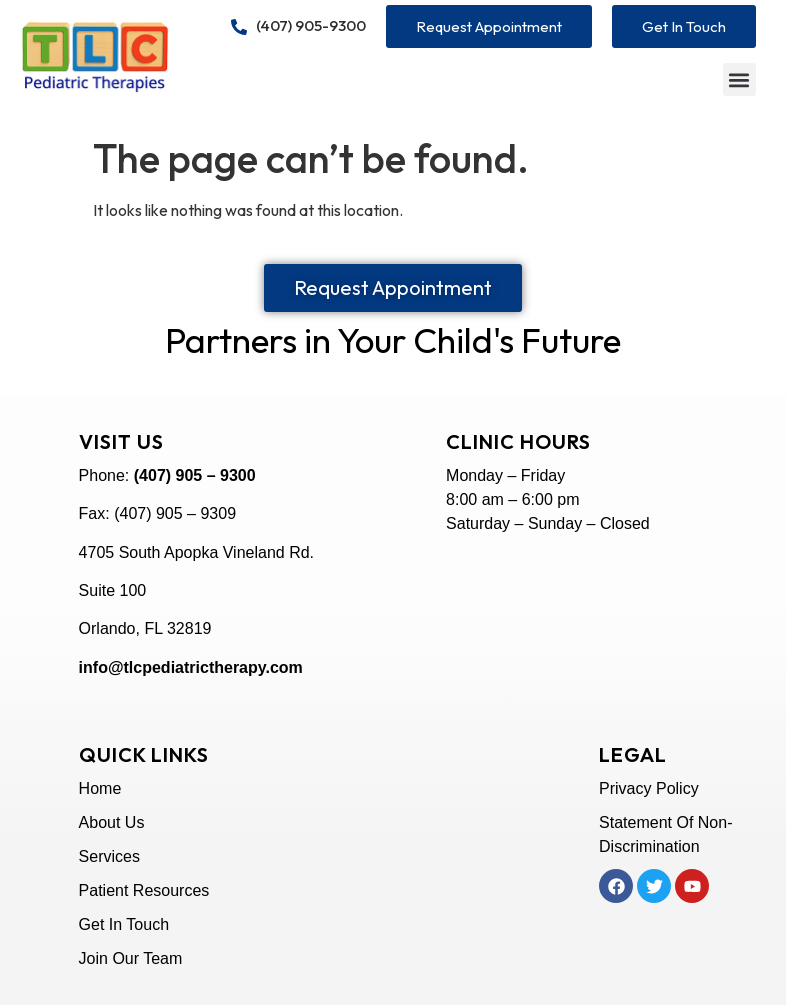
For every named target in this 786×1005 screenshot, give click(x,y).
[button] (739, 79)
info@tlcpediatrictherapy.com (191, 667)
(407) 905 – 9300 (195, 475)
